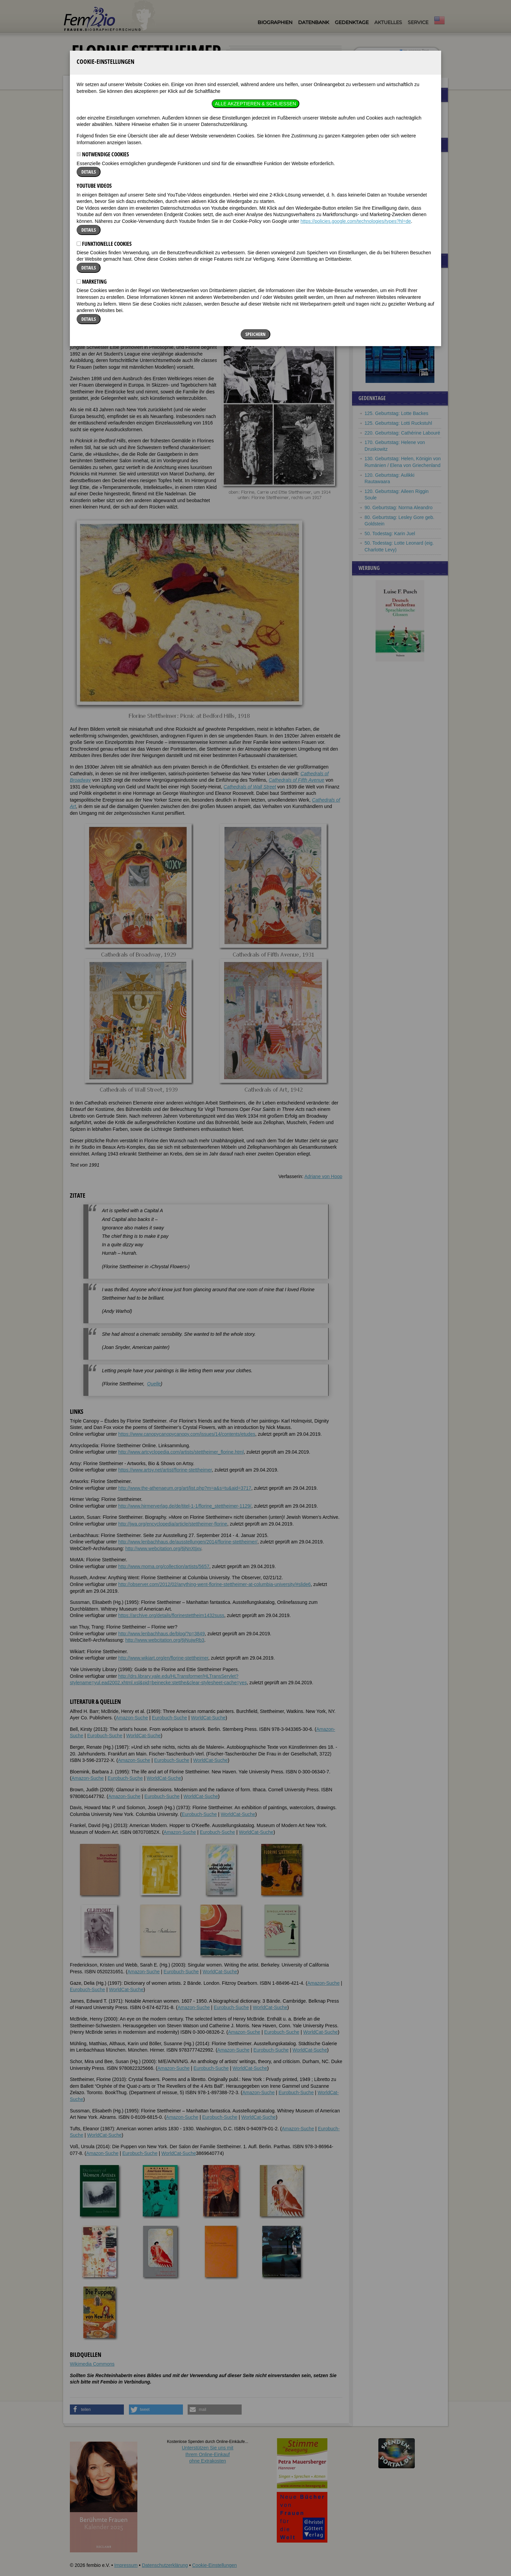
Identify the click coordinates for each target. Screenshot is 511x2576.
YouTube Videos (94, 91)
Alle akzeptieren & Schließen (255, 9)
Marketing (92, 187)
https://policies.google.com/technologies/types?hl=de (355, 127)
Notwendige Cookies (103, 60)
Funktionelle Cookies (104, 149)
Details (88, 77)
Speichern (255, 240)
